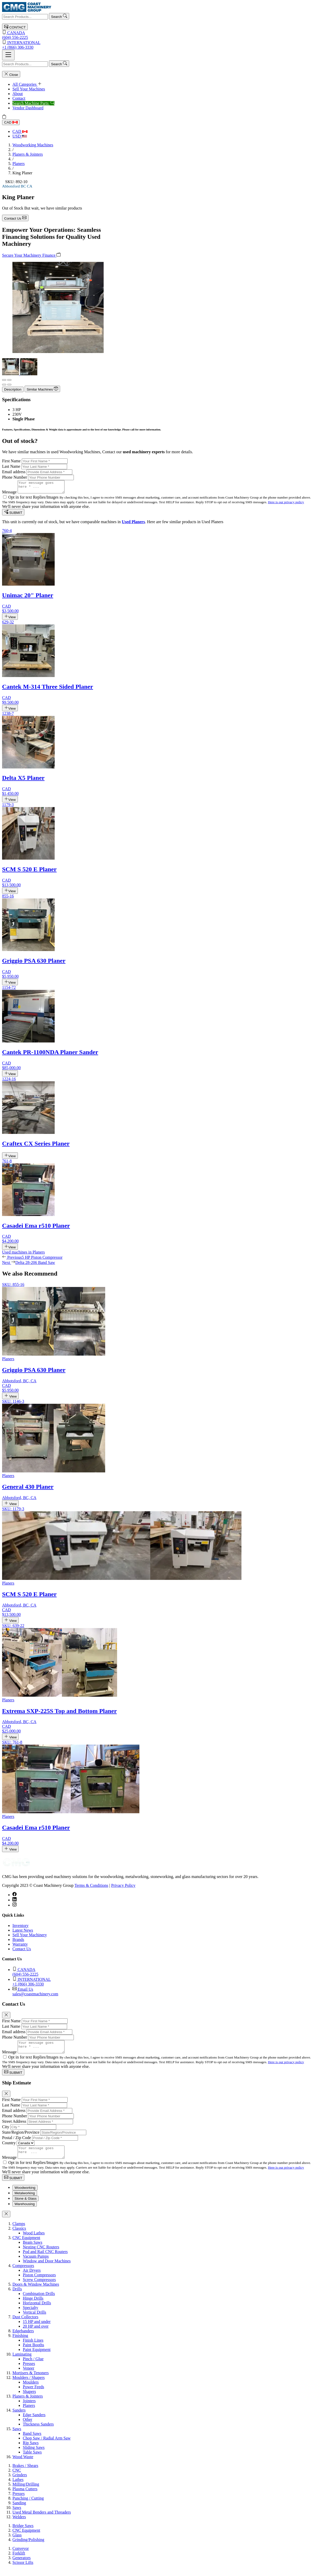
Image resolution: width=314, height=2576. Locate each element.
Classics (19, 2235)
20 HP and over (35, 2333)
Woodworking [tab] (25, 2195)
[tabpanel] (157, 2347)
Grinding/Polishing (28, 2546)
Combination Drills (39, 2300)
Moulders (31, 2389)
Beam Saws (32, 2249)
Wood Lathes (34, 2240)
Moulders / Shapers (28, 2384)
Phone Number (14, 477)
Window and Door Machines (47, 2268)
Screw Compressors (39, 2286)
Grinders (19, 2482)
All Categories (27, 84)
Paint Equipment (37, 2356)
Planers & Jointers (27, 154)
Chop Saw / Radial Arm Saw (46, 2445)
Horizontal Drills (37, 2310)
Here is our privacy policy (286, 504)
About (17, 93)
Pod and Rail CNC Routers (45, 2258)
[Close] (6, 2017)
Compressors (23, 2272)
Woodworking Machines (32, 145)
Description (13, 389)
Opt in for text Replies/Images (34, 499)
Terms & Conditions (91, 1888)
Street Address (14, 2126)
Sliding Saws (34, 2454)
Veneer (28, 2375)
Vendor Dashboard (28, 108)
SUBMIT (13, 514)
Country (9, 2147)
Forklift (18, 2560)
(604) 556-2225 (157, 35)
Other (27, 2426)
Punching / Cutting (28, 2505)
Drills (17, 2296)
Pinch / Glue (33, 2366)
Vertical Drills (34, 2319)
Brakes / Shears (25, 2472)
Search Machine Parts (33, 103)
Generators (21, 2565)
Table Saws (32, 2459)
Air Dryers (32, 2277)
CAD (11, 122)
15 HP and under (37, 2328)
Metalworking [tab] (25, 2200)
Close (11, 74)
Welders (19, 2524)
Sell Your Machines (28, 89)
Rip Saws (31, 2450)
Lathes (18, 2486)
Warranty (20, 1946)
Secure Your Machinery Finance (31, 255)
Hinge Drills (33, 2305)
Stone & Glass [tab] (26, 2205)
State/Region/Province (20, 2137)
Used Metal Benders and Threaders (41, 2519)
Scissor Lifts (22, 2569)
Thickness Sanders (38, 2431)
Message (9, 494)
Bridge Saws (22, 2532)
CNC (16, 2477)
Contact (18, 98)
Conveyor (20, 2555)
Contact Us (15, 217)
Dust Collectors (25, 2324)
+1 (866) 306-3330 (157, 44)
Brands (18, 1942)
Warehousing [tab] (25, 2211)
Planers (18, 163)
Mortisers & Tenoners (30, 2380)
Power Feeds (33, 2394)
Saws (16, 2436)
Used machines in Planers (23, 1254)
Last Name (11, 466)
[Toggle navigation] (8, 55)
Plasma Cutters (24, 2496)
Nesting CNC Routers (41, 2254)
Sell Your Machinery (29, 1937)
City (5, 2131)
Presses (29, 2370)
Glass (17, 2542)
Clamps (18, 2230)
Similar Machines (42, 388)
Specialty (30, 2314)
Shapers (29, 2398)
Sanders (19, 2417)
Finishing (20, 2342)
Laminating (22, 2361)
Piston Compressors (39, 2282)
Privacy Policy (123, 1888)
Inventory (20, 1928)
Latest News (22, 1932)
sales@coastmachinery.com (162, 1993)
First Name (11, 461)
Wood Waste (22, 2464)
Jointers (29, 2408)
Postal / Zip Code (16, 2142)
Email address (13, 472)
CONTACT (15, 26)
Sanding (19, 2510)
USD (19, 136)
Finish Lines (33, 2347)
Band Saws (32, 2440)
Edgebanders (23, 2338)
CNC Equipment (26, 2244)
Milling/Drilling (25, 2491)
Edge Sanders (34, 2422)
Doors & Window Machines (35, 2291)
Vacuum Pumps (36, 2263)
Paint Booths (33, 2352)
